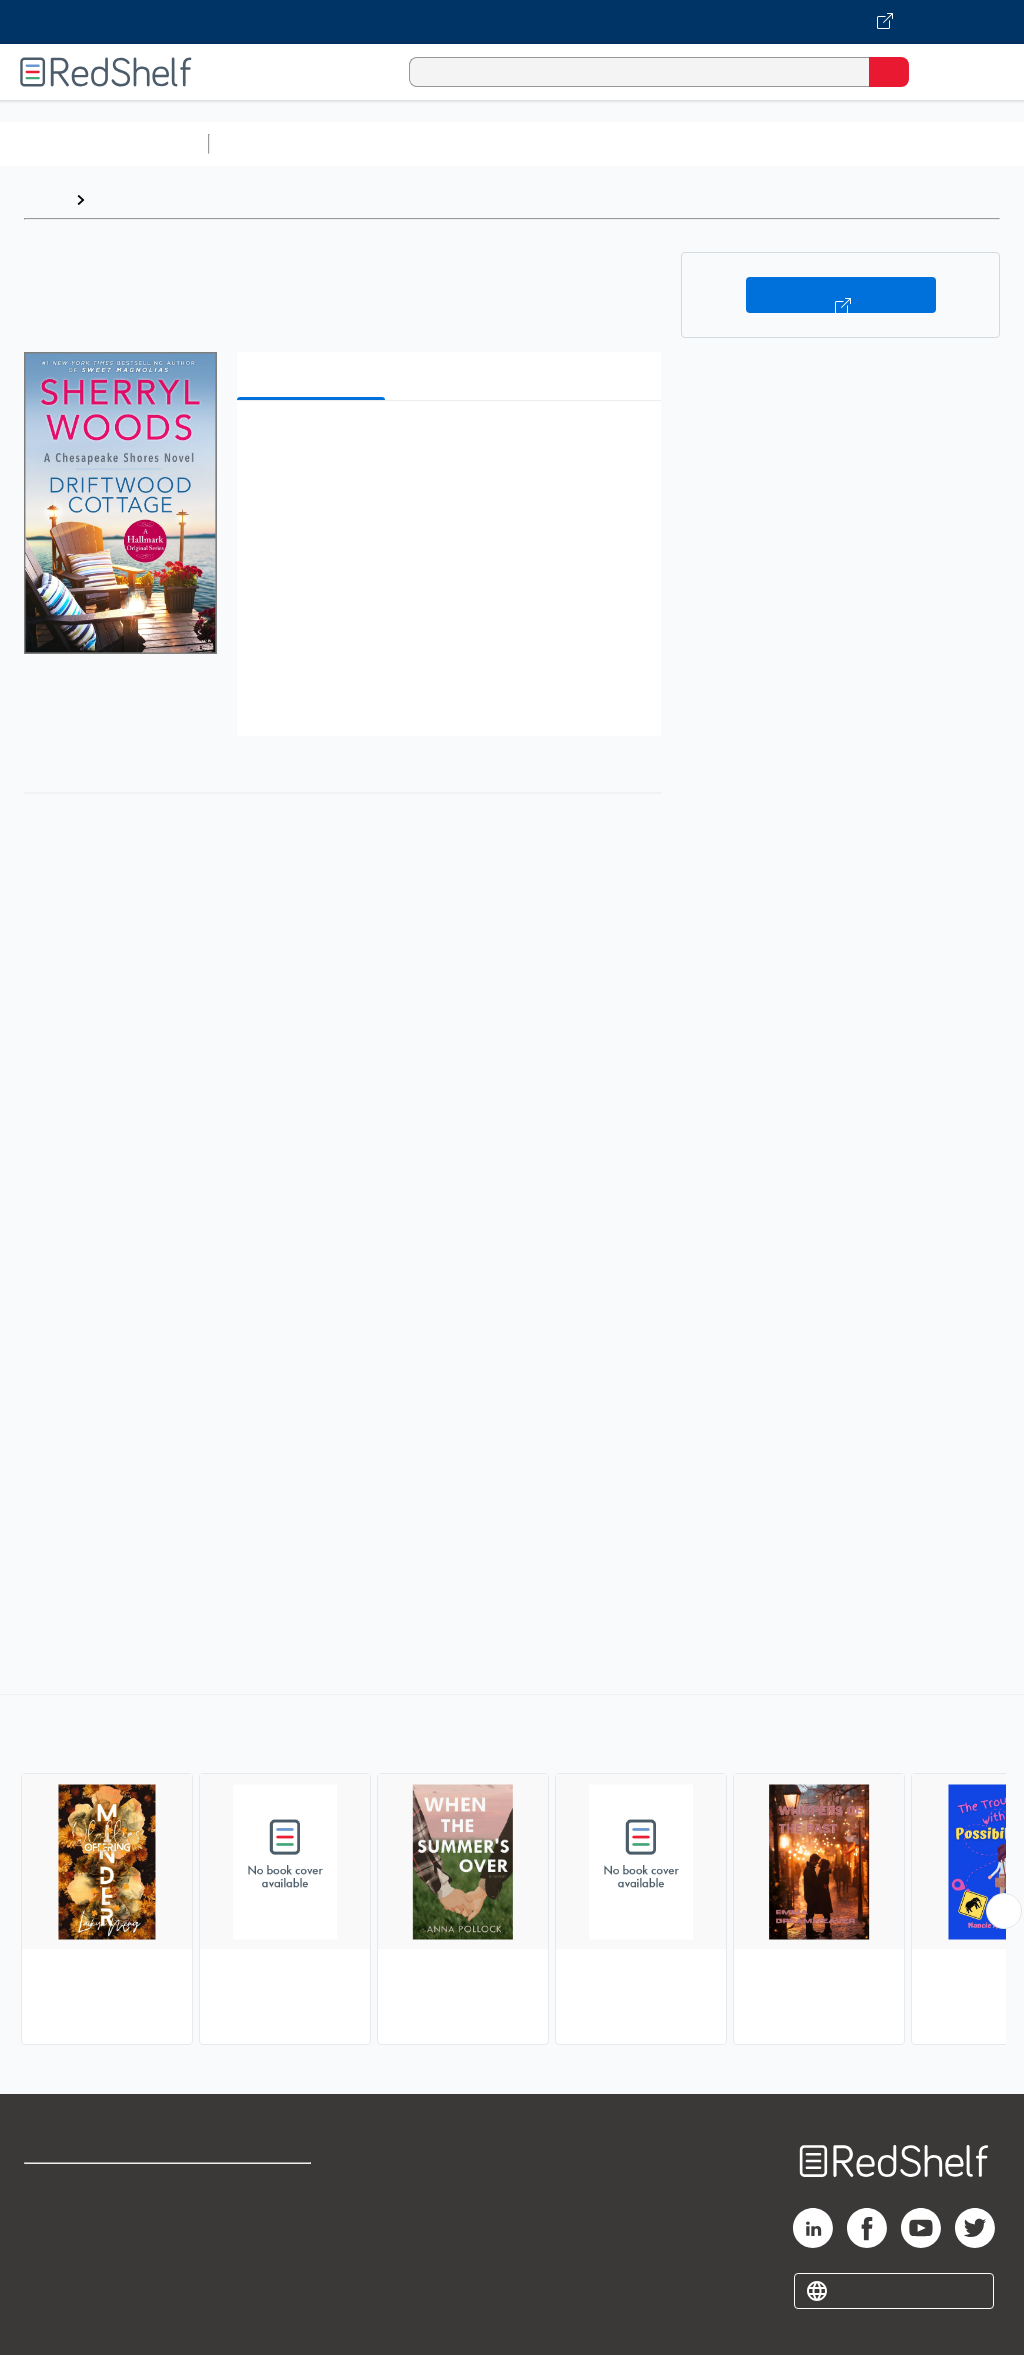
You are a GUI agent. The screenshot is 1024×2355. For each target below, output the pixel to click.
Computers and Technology (571, 143)
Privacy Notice (75, 2275)
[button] (447, 446)
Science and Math (392, 143)
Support (51, 2231)
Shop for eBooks (83, 2187)
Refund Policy (264, 2231)
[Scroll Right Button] (1004, 1911)
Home (45, 199)
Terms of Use (262, 2187)
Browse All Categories (104, 143)
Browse (123, 199)
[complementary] (512, 1872)
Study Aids (270, 143)
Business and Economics (776, 143)
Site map (55, 2319)
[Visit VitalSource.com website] (512, 22)
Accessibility (260, 2275)
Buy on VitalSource (841, 295)
